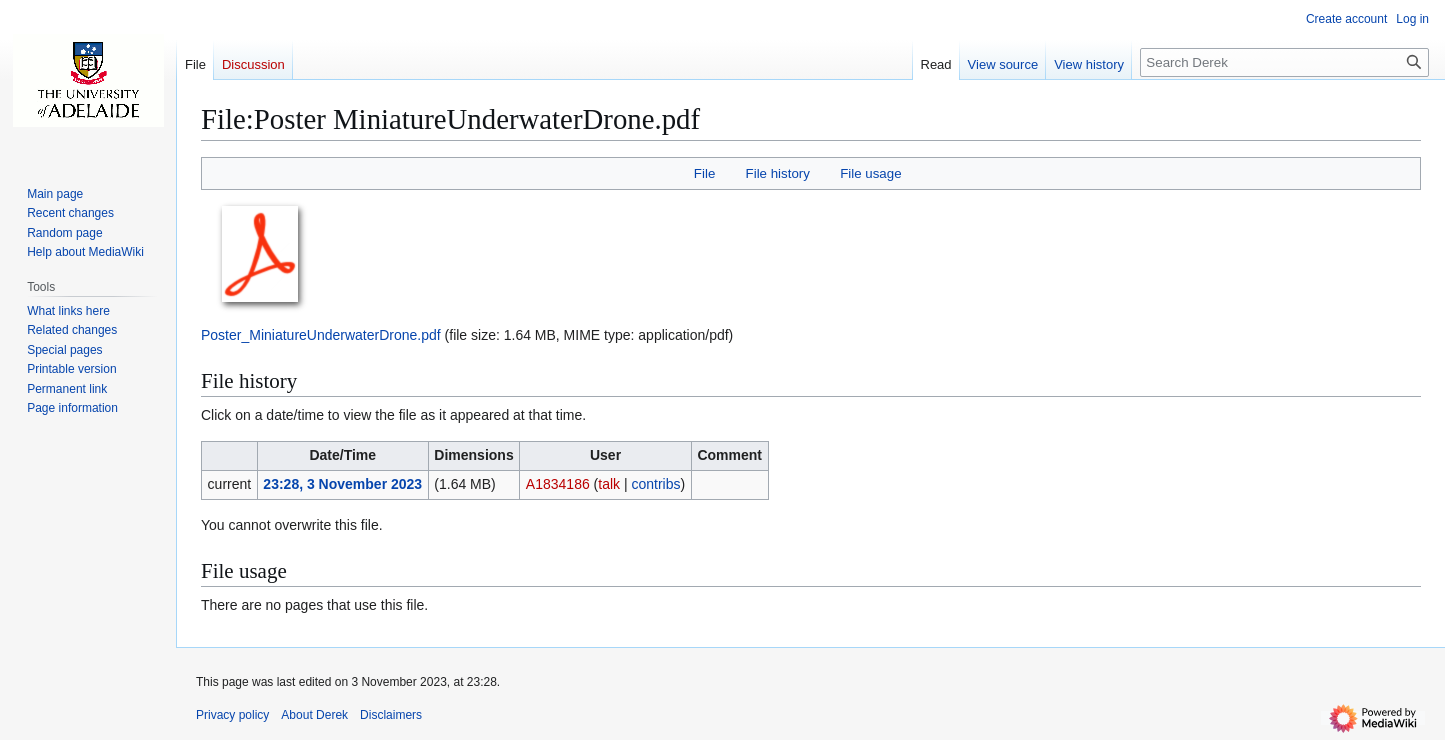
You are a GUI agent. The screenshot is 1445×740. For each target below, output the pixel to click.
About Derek (314, 715)
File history (778, 173)
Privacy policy (232, 715)
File (704, 173)
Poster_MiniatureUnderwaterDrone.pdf (321, 335)
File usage (870, 173)
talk (609, 484)
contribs (655, 484)
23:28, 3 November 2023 (342, 484)
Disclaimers (391, 715)
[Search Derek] (1284, 62)
